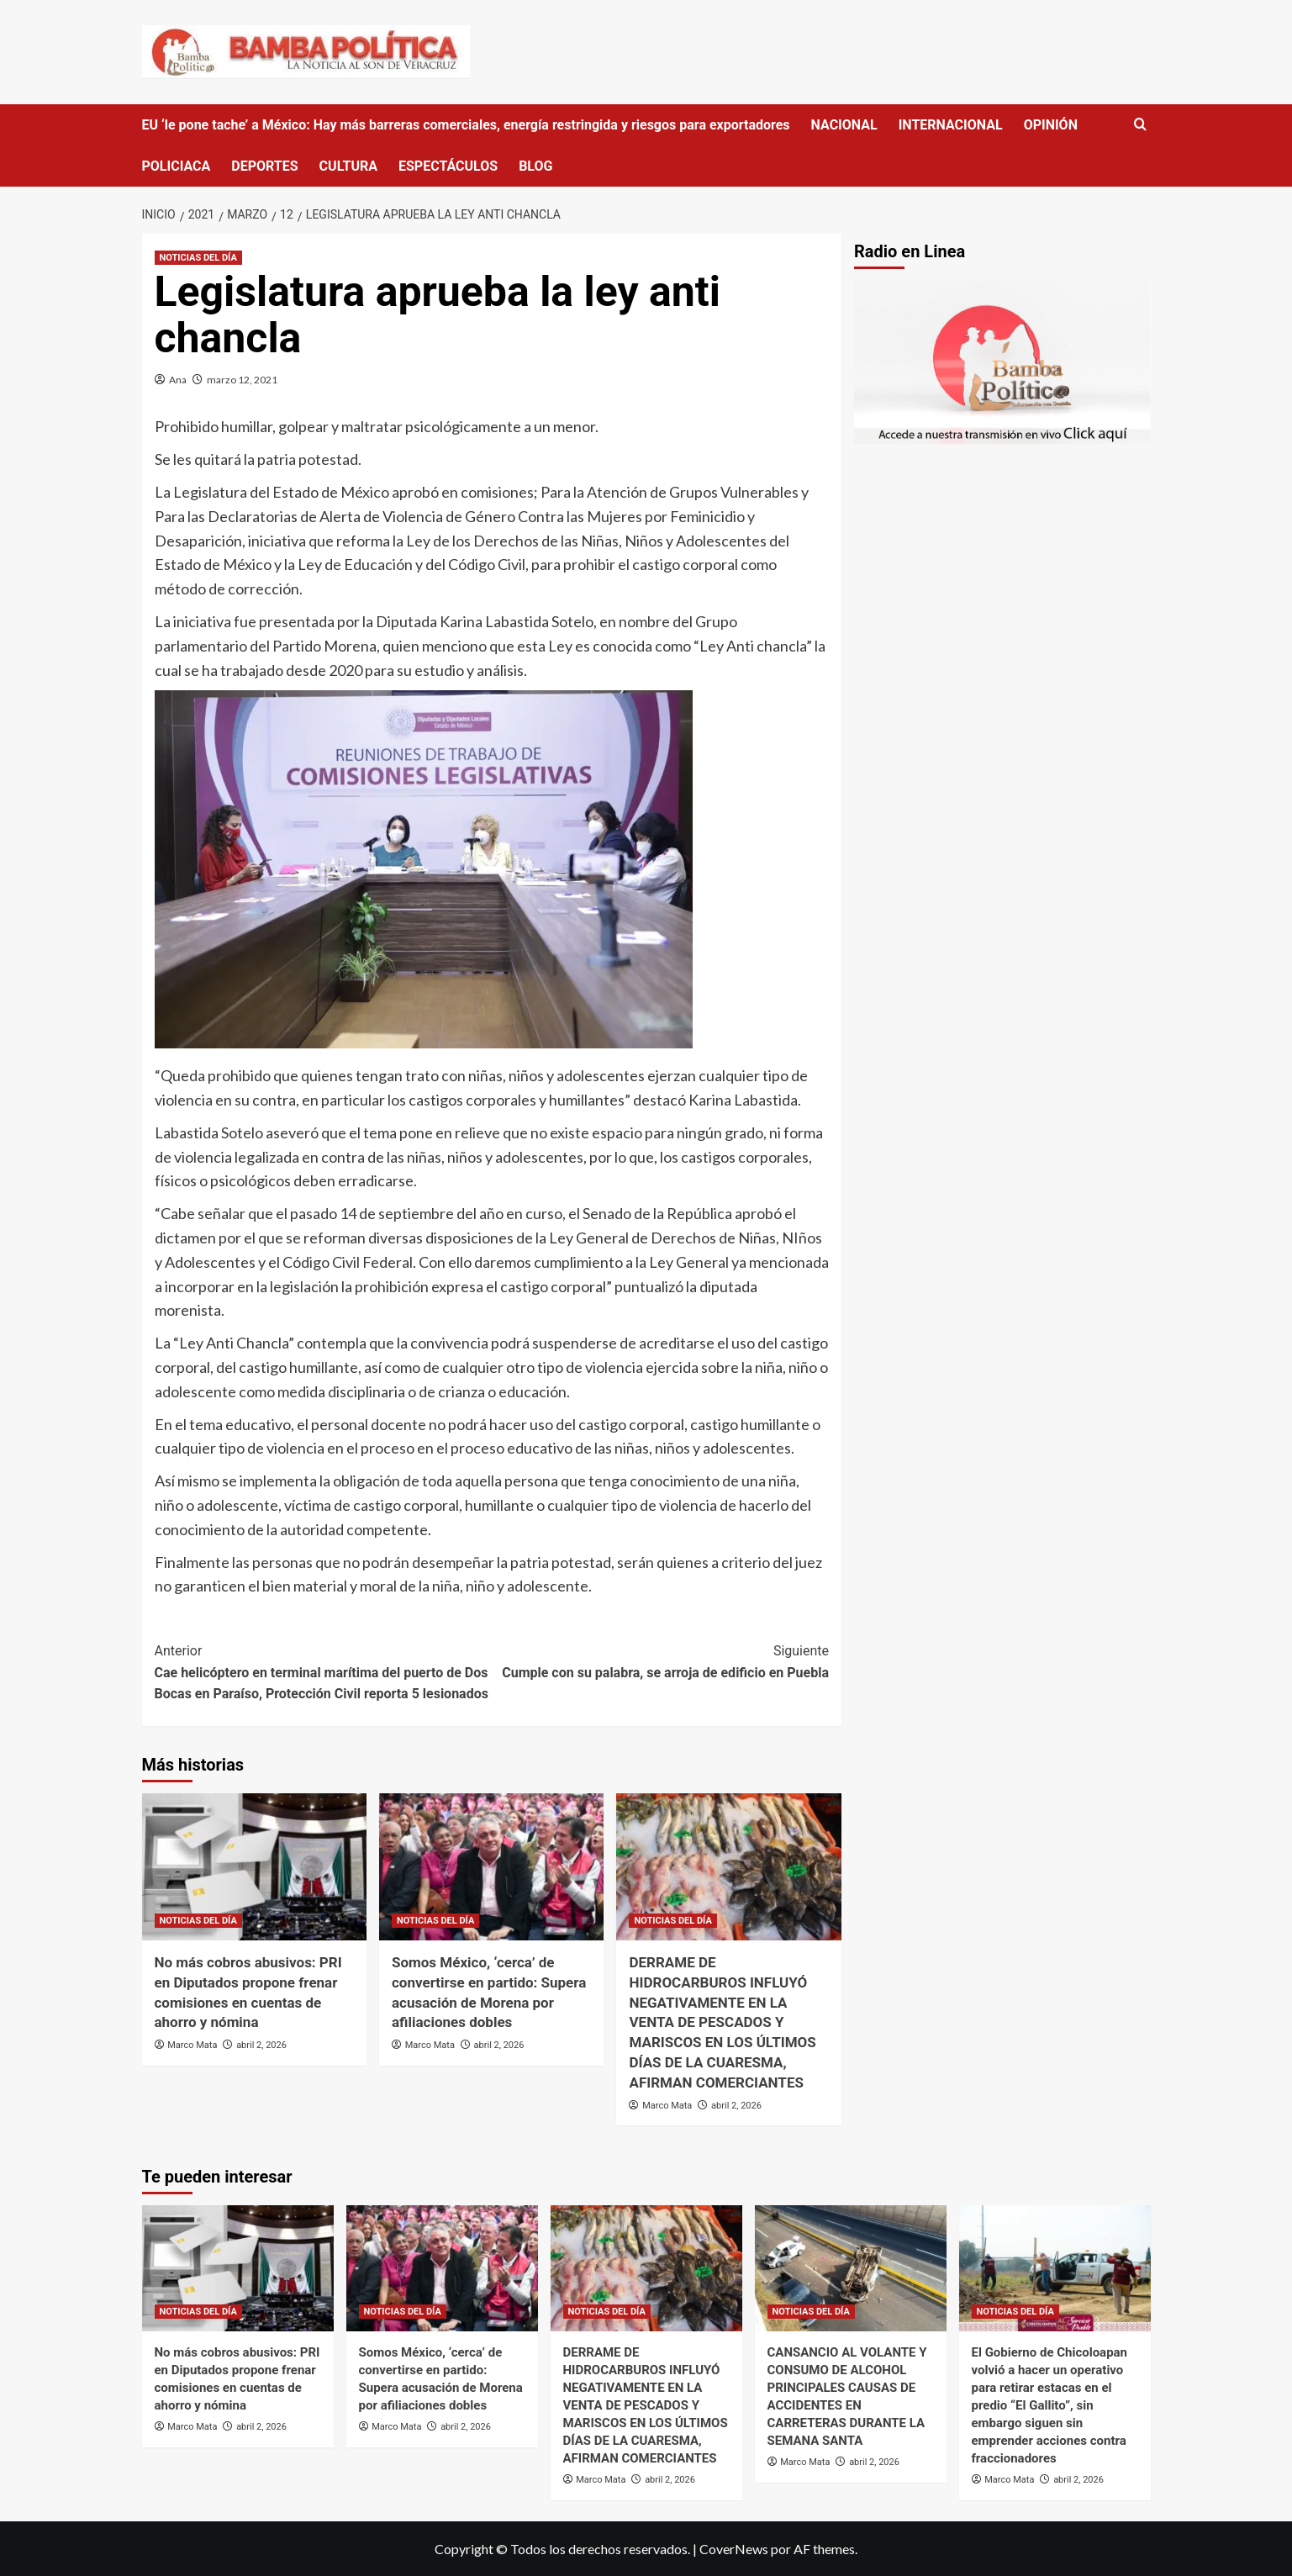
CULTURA (348, 166)
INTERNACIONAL (951, 125)
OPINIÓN (1051, 125)
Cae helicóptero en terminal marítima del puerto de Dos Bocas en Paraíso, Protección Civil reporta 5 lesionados (323, 1671)
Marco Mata (192, 2045)
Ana (178, 379)
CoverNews (733, 2549)
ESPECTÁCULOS (448, 166)
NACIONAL (844, 125)
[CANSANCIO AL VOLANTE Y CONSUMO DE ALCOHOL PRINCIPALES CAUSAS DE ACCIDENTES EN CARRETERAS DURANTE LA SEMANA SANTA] (851, 2268)
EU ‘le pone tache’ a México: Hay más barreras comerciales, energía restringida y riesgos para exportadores (466, 125)
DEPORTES (264, 166)
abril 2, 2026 (261, 2045)
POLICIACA (176, 166)
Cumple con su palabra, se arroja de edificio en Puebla (660, 1660)
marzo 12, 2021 (242, 379)
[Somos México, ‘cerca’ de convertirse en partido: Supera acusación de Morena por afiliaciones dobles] (491, 1866)
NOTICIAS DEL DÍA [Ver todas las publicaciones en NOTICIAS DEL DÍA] (198, 257)
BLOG (535, 166)
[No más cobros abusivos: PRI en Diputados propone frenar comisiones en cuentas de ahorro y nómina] (254, 1866)
